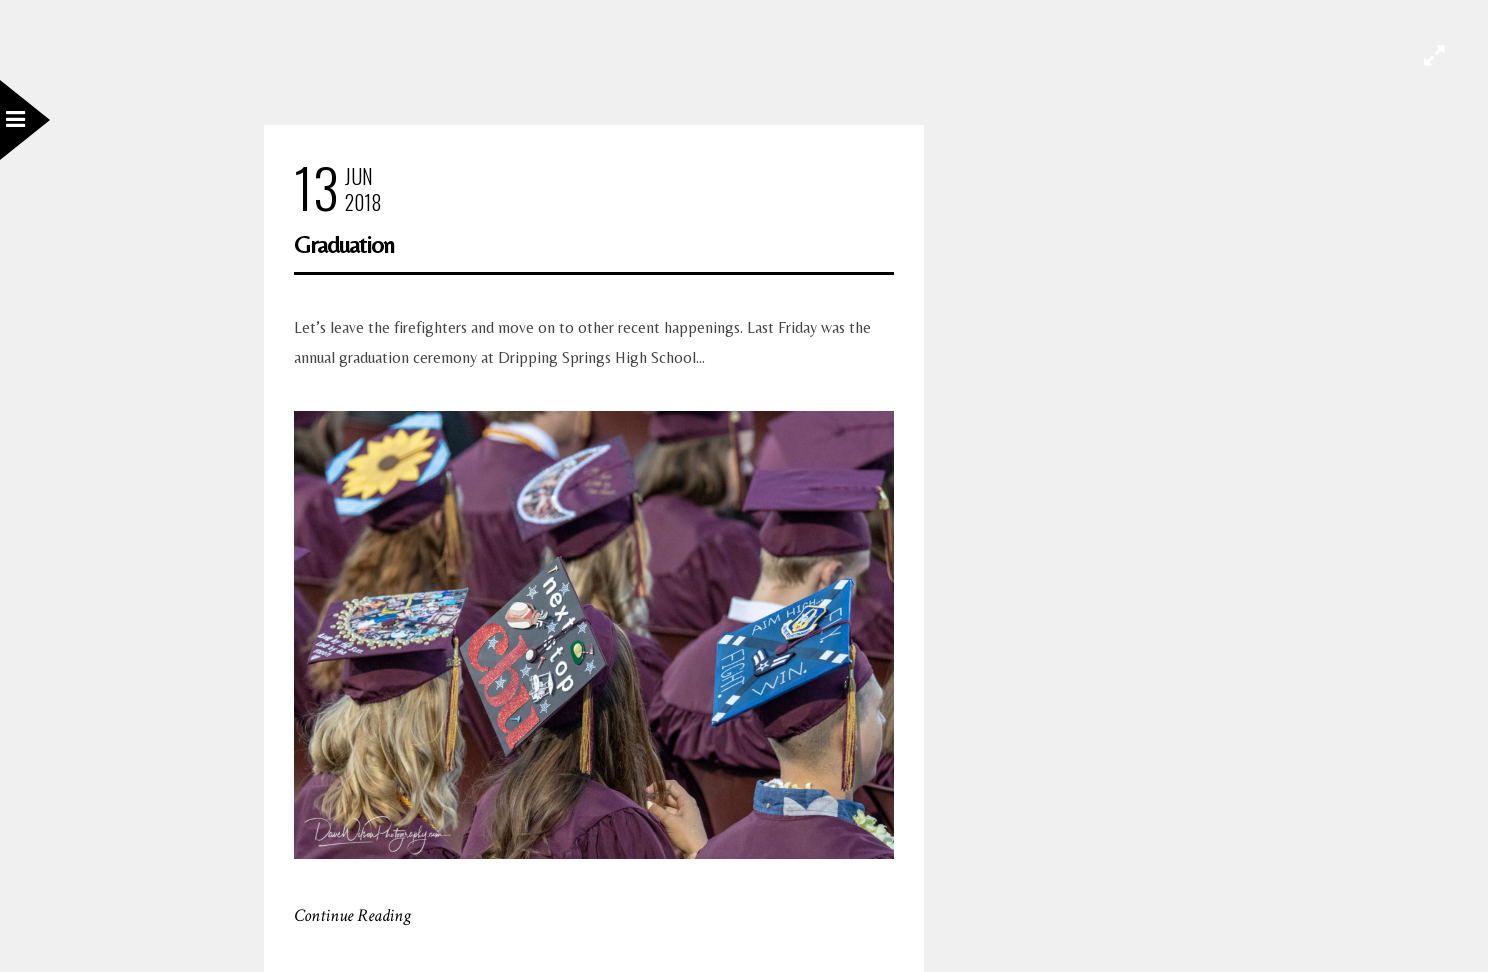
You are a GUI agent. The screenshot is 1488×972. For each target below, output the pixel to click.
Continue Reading (352, 915)
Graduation (344, 244)
